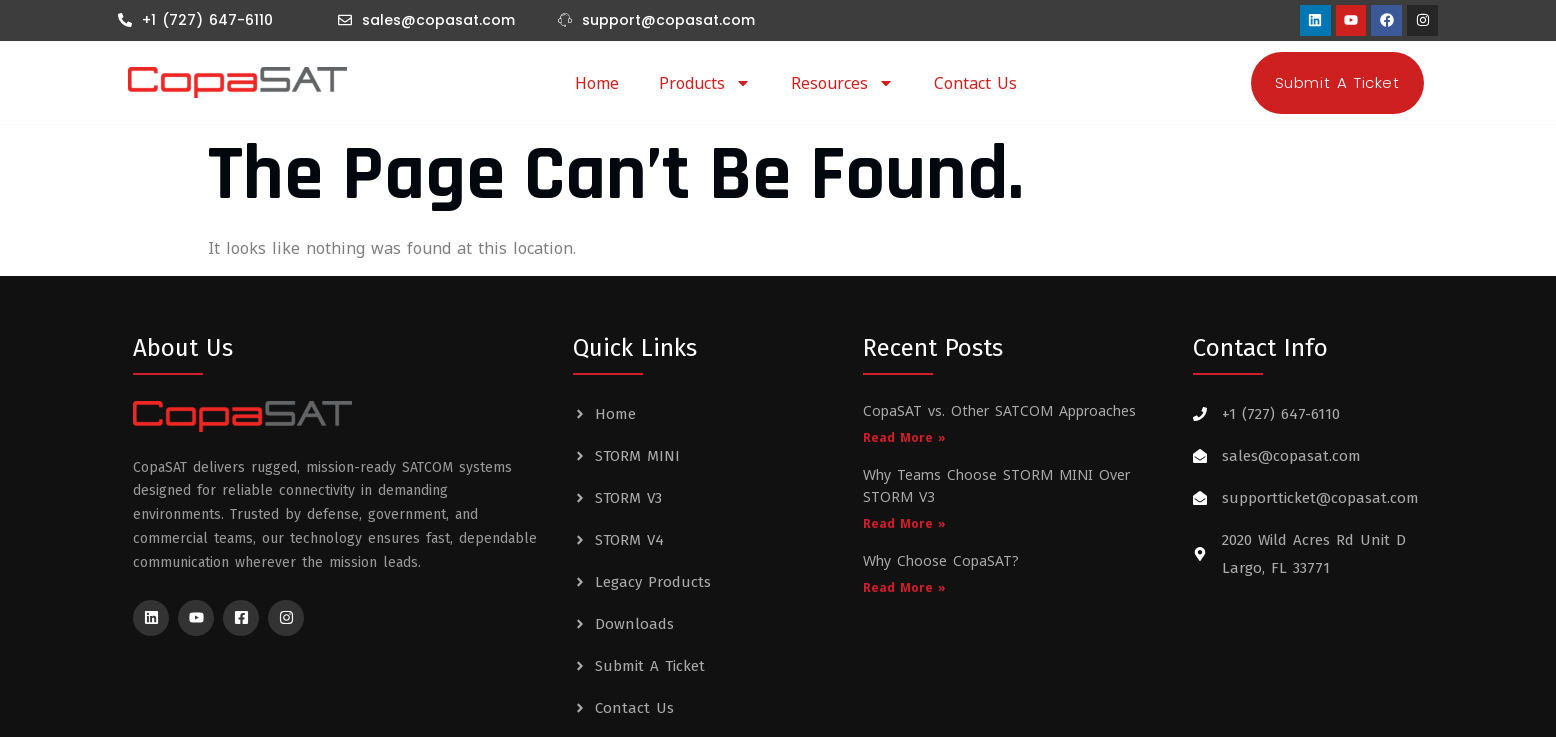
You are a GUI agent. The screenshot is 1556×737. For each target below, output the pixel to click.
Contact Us (975, 83)
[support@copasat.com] (565, 20)
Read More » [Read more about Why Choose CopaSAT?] (904, 587)
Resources (842, 83)
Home (597, 83)
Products (705, 83)
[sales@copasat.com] (345, 20)
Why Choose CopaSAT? (941, 560)
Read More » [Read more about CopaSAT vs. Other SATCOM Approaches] (904, 437)
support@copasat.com (668, 20)
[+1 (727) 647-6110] (125, 20)
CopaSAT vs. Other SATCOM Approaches (999, 410)
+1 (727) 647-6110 (207, 20)
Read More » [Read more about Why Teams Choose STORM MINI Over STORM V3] (904, 523)
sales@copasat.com (438, 20)
